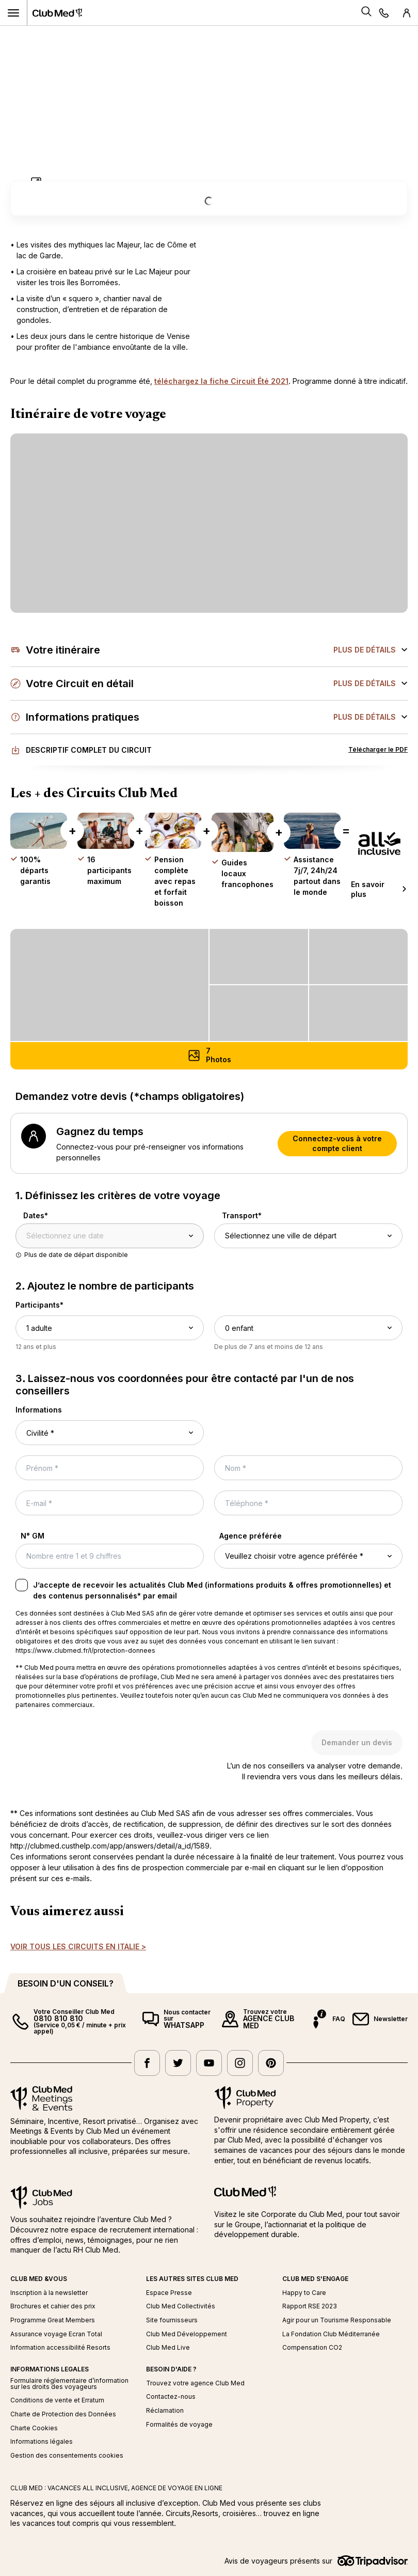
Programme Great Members (52, 2320)
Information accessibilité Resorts (60, 2348)
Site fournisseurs (172, 2320)
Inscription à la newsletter (49, 2293)
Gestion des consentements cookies (66, 2456)
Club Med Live (168, 2348)
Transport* (242, 1215)
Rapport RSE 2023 (309, 2306)
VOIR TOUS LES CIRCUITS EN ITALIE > (78, 1946)
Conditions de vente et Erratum (57, 2400)
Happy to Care (304, 2293)
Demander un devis (356, 1742)
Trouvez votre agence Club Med (195, 2383)
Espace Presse (169, 2293)
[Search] (366, 12)
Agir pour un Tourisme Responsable (336, 2320)
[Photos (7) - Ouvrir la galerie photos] (209, 1056)
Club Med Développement (186, 2334)
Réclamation (165, 2411)
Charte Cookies (34, 2428)
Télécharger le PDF (378, 749)
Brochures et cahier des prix (52, 2306)
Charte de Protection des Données (63, 2414)
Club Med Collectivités (180, 2306)
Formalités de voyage (179, 2425)
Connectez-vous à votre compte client (337, 1143)
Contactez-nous (171, 2397)
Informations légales (41, 2442)
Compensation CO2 (312, 2348)
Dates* (35, 1215)
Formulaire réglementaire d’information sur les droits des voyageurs (69, 2384)
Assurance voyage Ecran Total (56, 2334)
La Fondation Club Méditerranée (331, 2334)
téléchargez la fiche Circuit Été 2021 (221, 381)
